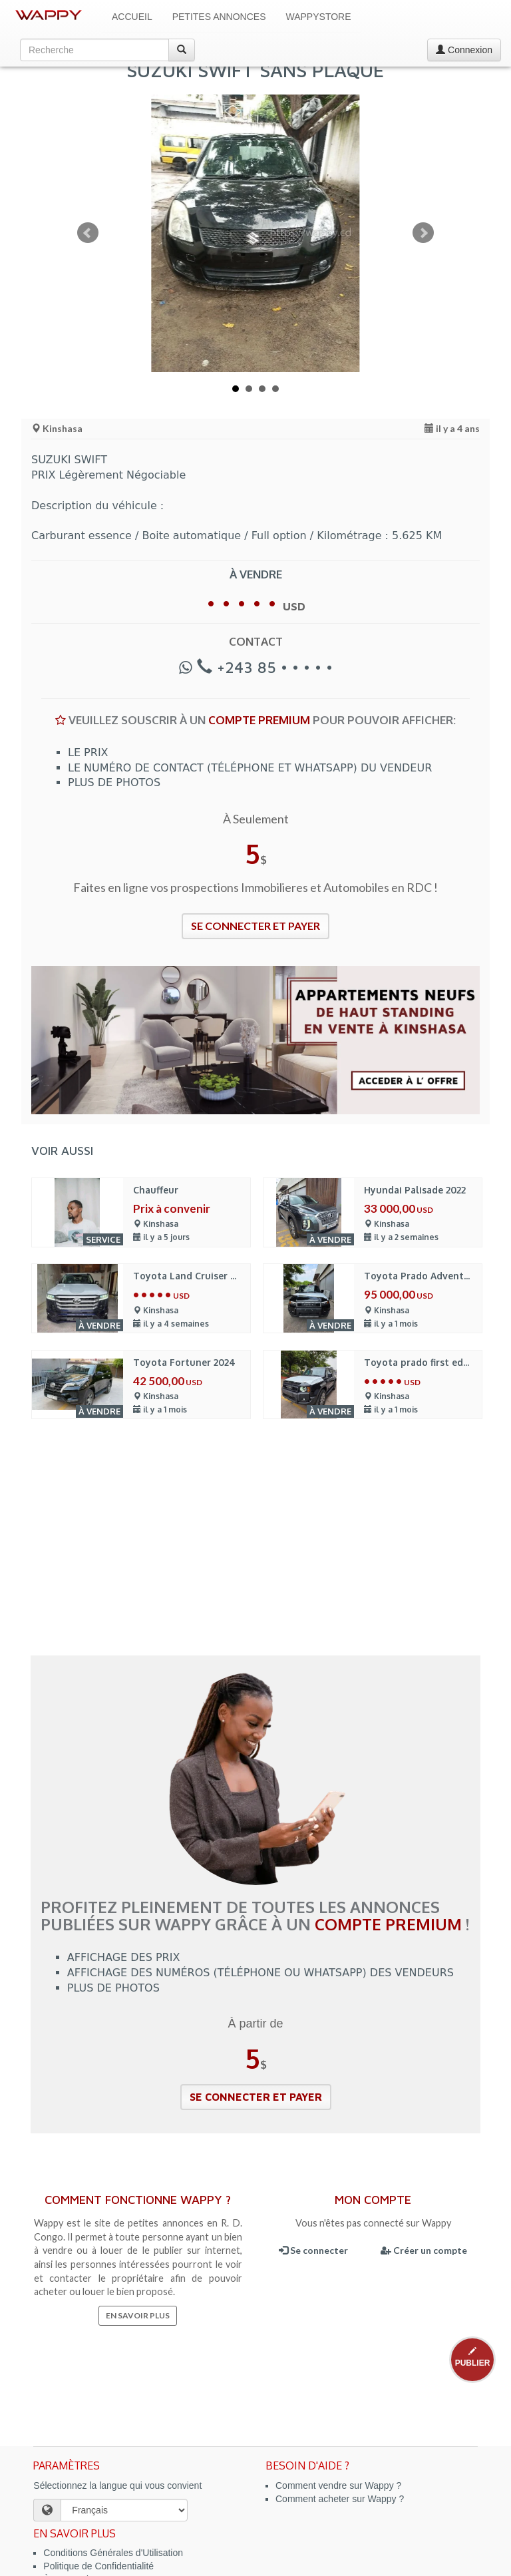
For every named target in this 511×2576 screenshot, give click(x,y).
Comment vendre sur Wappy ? (338, 2485)
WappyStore (318, 16)
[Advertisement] (255, 1555)
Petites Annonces (219, 16)
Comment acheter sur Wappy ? (339, 2498)
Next (423, 233)
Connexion (464, 50)
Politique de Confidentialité (98, 2566)
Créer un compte (424, 2250)
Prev (87, 233)
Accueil (132, 16)
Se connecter (313, 2250)
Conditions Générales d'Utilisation (113, 2552)
